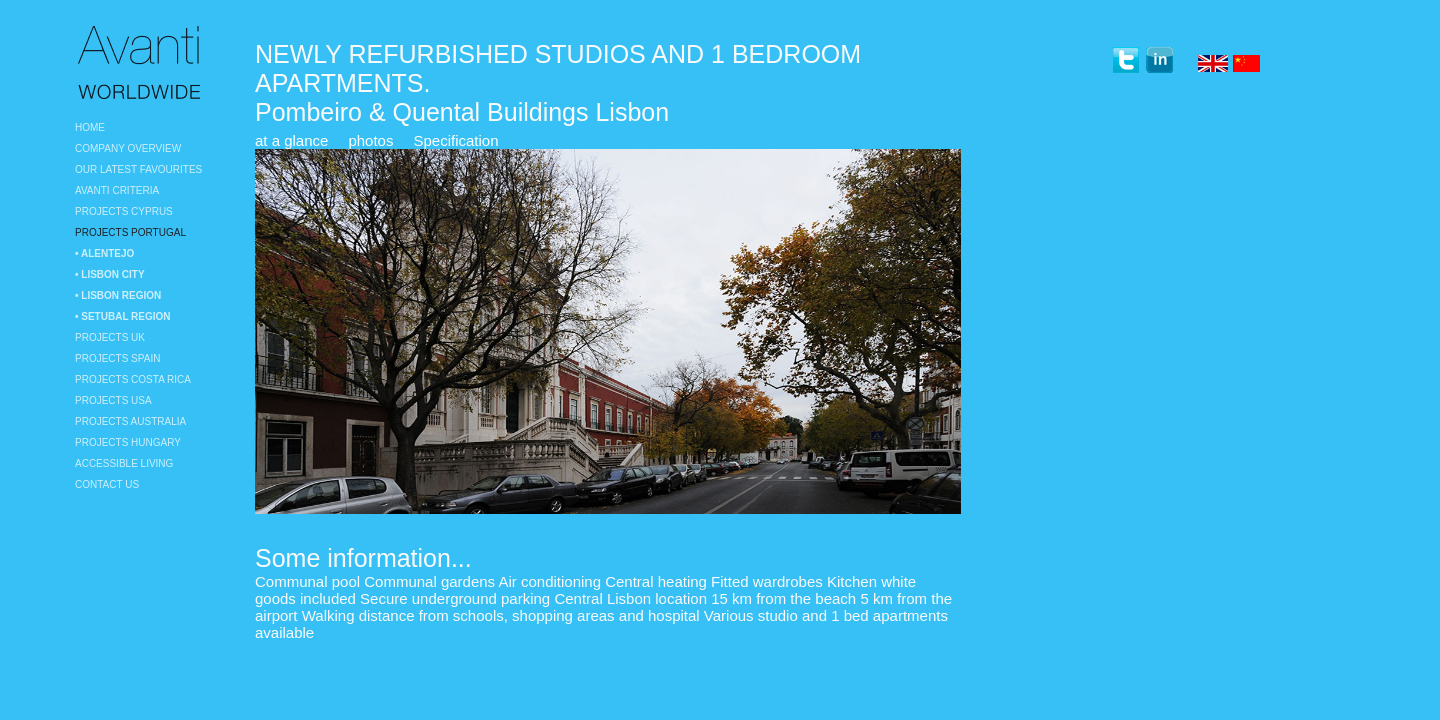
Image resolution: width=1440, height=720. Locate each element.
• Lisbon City (110, 274)
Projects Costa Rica (133, 379)
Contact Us (107, 484)
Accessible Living (124, 463)
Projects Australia (130, 421)
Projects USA (113, 400)
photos (370, 140)
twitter (1125, 60)
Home (90, 127)
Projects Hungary (128, 442)
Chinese (1248, 65)
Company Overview (128, 148)
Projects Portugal (130, 232)
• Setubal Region (123, 316)
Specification (455, 140)
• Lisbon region (118, 295)
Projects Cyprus (124, 211)
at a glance (291, 140)
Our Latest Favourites (138, 169)
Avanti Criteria (117, 190)
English (1213, 65)
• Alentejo (104, 253)
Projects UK (110, 337)
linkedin (1159, 60)
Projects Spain (117, 358)
